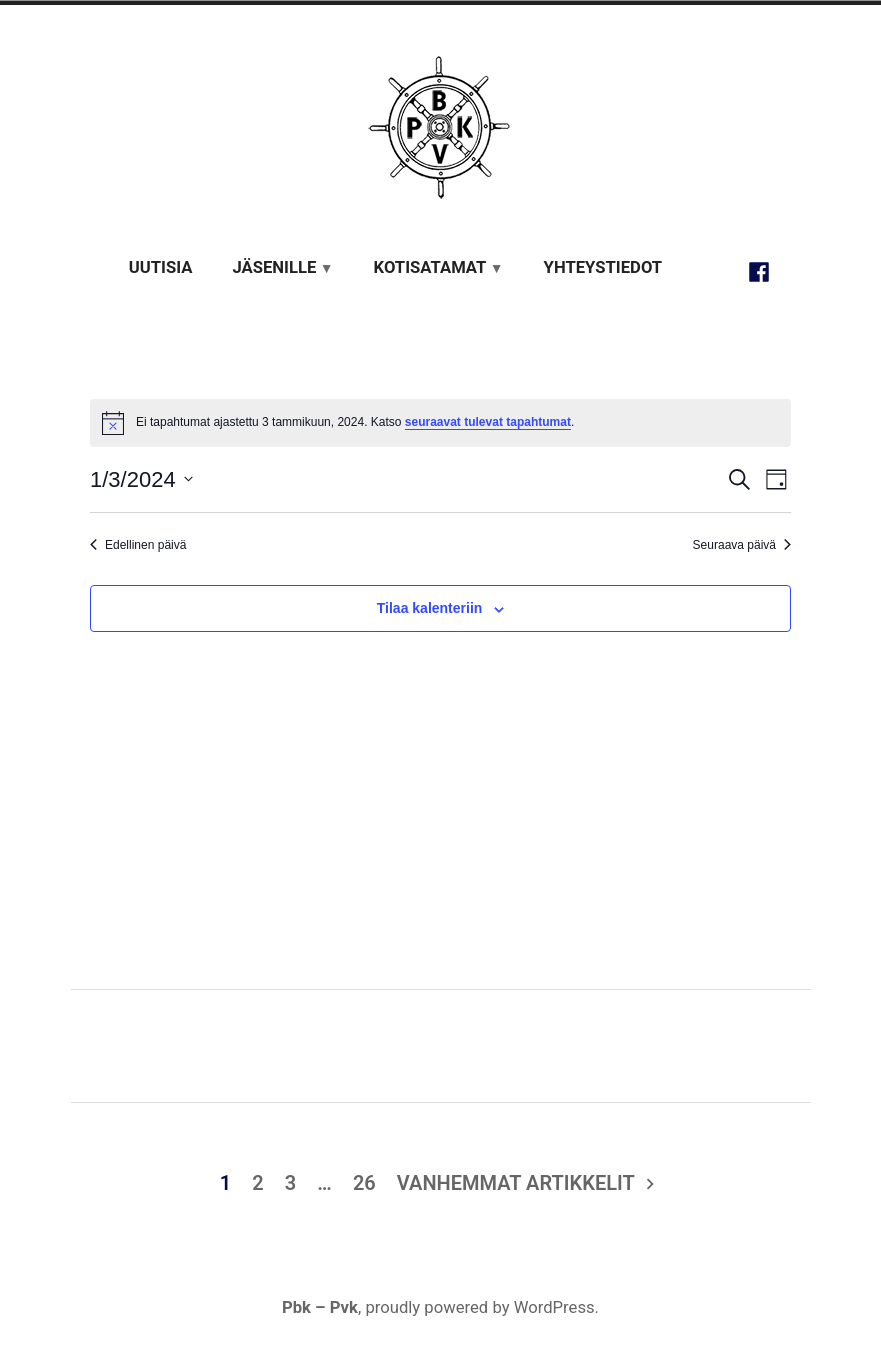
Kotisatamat (430, 267)
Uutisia (161, 267)
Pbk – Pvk (320, 1307)
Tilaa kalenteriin (430, 608)
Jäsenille (274, 267)
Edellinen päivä (138, 545)
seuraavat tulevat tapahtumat (488, 422)
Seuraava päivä (742, 545)
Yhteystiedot (603, 267)
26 (364, 1183)
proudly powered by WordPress (479, 1307)
